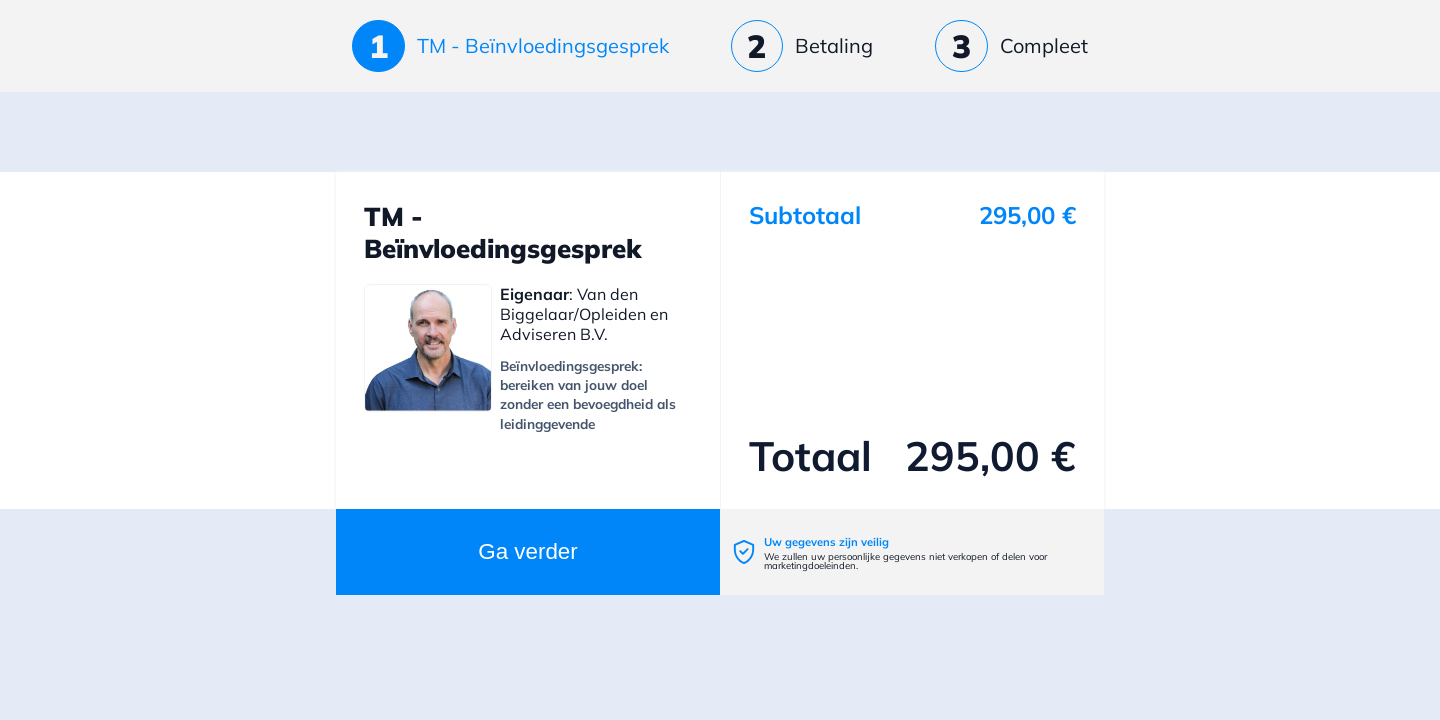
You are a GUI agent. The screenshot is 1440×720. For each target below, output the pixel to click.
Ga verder (528, 551)
